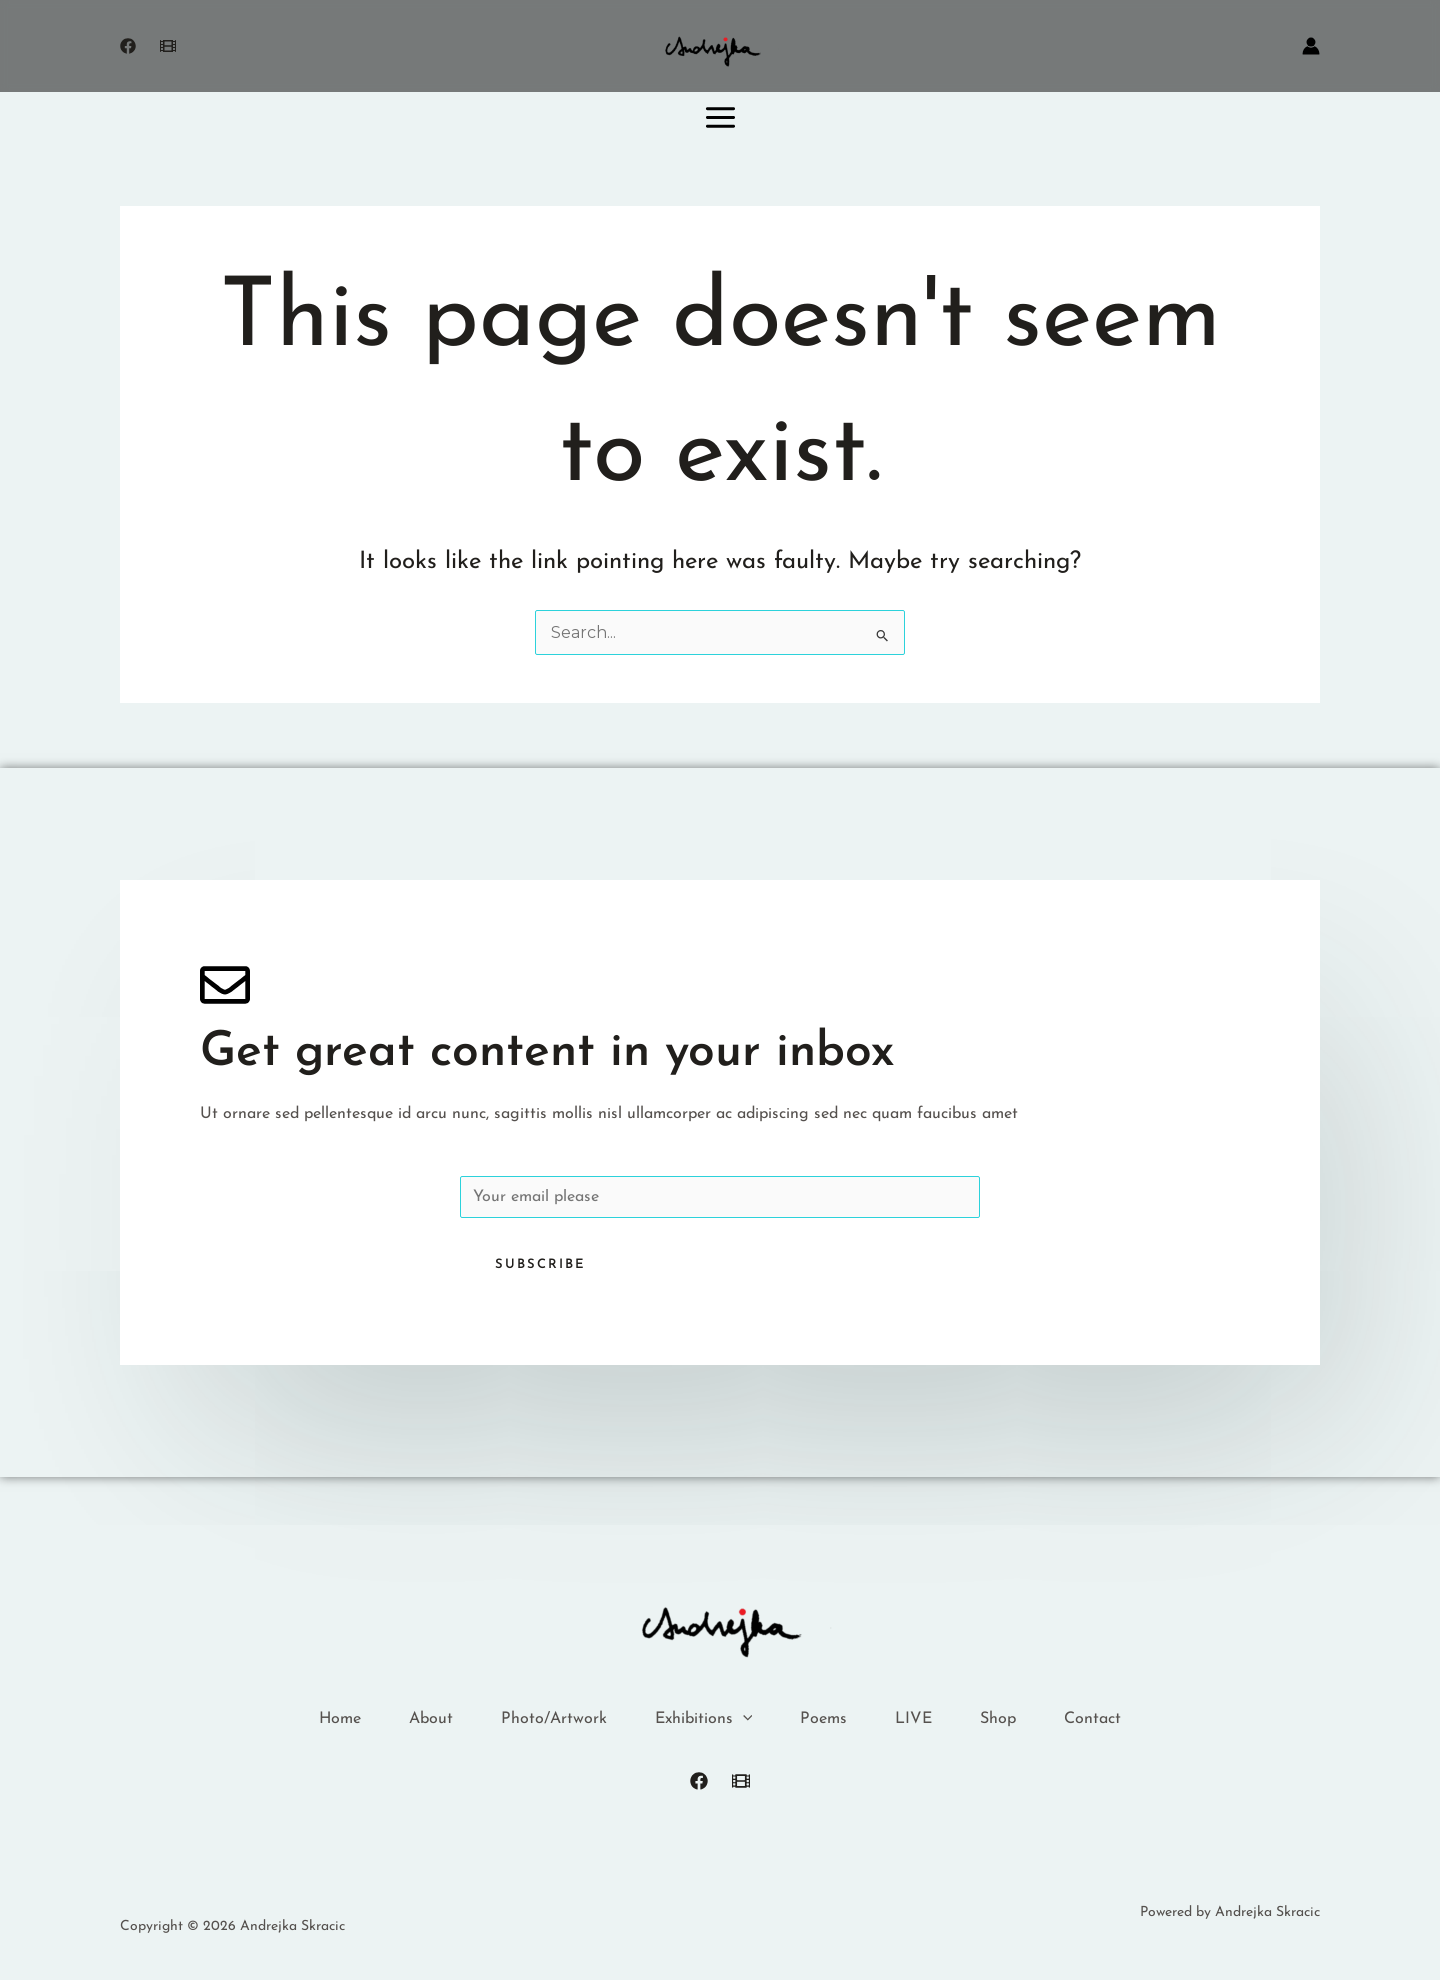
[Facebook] (128, 46)
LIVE (913, 1719)
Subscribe (540, 1264)
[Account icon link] (1311, 46)
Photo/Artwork (554, 1719)
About (431, 1719)
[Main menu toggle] (720, 117)
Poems (823, 1719)
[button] (743, 1720)
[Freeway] (168, 46)
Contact (1092, 1719)
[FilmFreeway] (741, 1781)
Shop (998, 1719)
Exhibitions (704, 1720)
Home (340, 1719)
